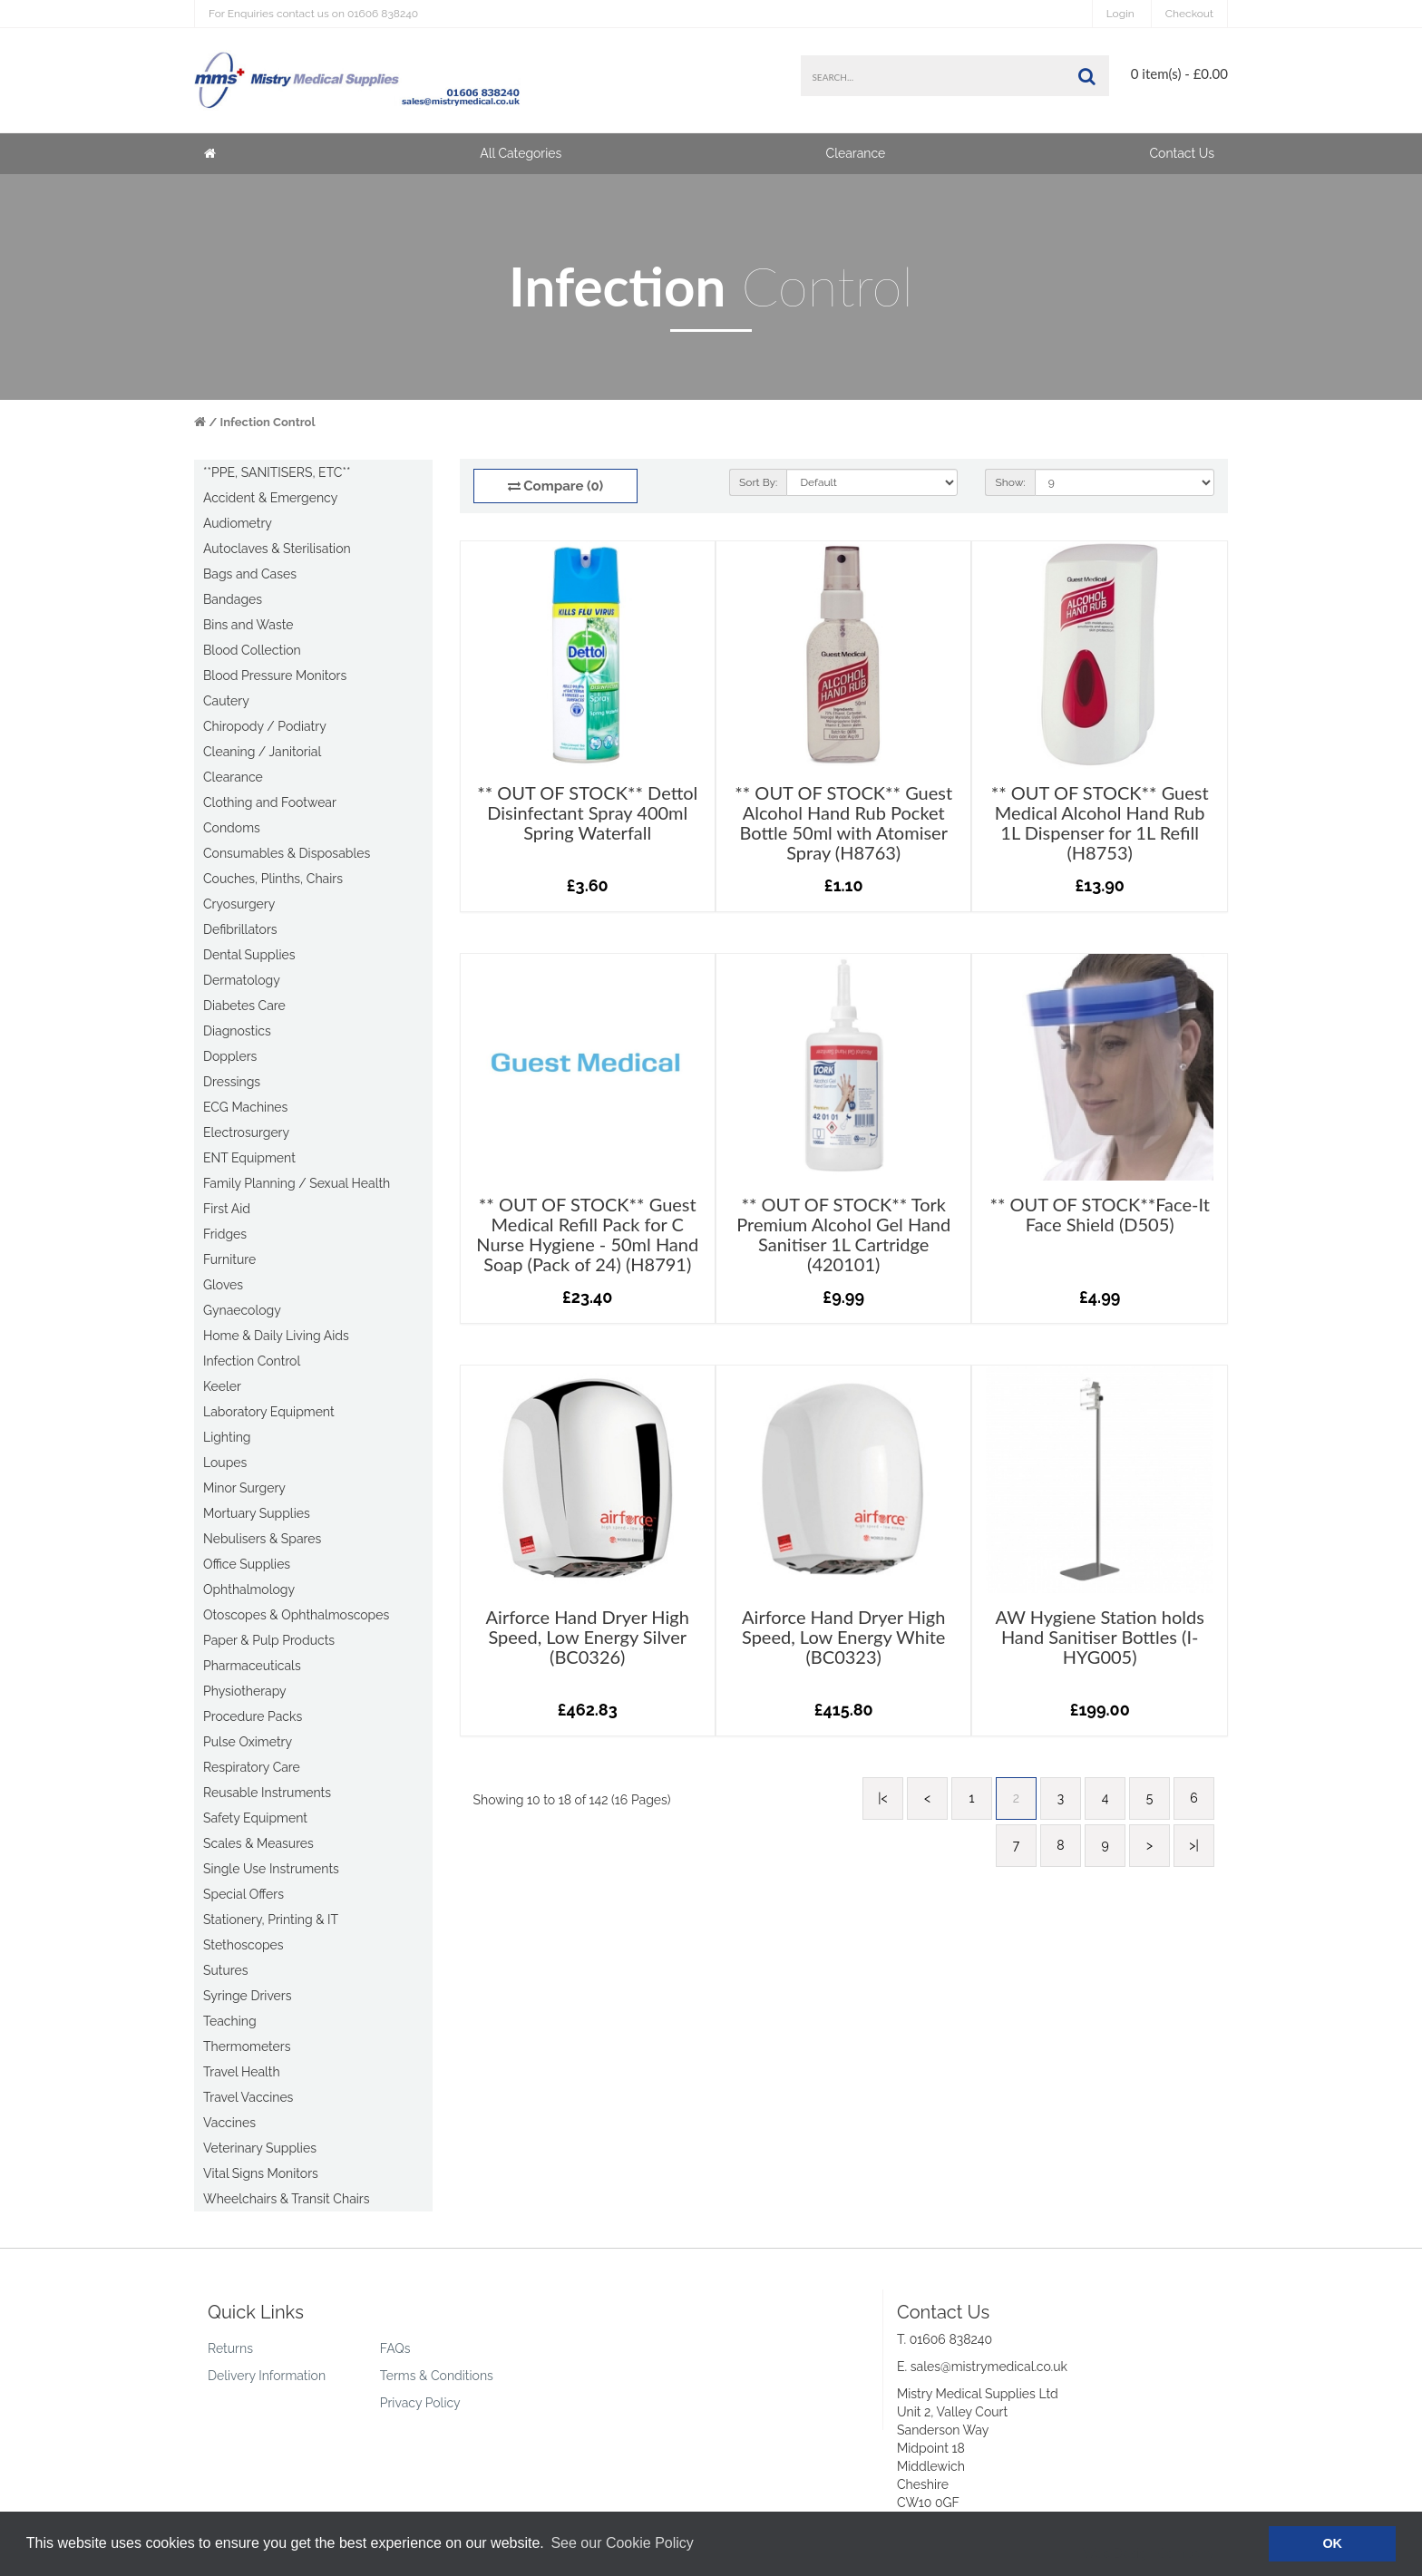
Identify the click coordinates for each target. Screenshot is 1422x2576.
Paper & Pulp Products (269, 1640)
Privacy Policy (420, 2403)
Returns (230, 2348)
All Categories (520, 153)
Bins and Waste (248, 624)
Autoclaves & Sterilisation (277, 548)
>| (1193, 1845)
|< (882, 1798)
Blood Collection (252, 650)
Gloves (223, 1285)
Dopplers (230, 1056)
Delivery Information (267, 2375)
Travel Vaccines (248, 2097)
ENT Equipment (249, 1158)
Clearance (856, 153)
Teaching (230, 2021)
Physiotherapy (245, 1691)
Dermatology (241, 980)
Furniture (229, 1259)
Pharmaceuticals (252, 1665)
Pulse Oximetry (247, 1742)
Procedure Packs (252, 1716)
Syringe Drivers (247, 1995)
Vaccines (229, 2122)
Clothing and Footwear (269, 802)
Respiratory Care (251, 1767)
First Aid (226, 1208)
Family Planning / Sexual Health (296, 1183)
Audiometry (237, 523)
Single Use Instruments (271, 1869)
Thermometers (247, 2046)
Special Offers (243, 1894)
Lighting (227, 1437)
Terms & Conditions (436, 2375)
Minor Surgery (244, 1488)
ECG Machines (245, 1107)
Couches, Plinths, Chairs (273, 878)
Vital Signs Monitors (260, 2173)
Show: (1010, 482)
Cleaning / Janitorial (262, 751)
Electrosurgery (246, 1132)
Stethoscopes (243, 1945)
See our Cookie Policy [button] (621, 2543)
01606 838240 (313, 13)
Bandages (232, 599)
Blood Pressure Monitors (274, 675)
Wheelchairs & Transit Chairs (286, 2199)
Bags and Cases (250, 574)
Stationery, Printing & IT (270, 1919)
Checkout (1189, 13)
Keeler (222, 1386)
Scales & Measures (258, 1843)
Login (1120, 13)
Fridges (225, 1234)
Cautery (226, 701)
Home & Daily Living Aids (276, 1335)
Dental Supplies (249, 955)
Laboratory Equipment (269, 1412)
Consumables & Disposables (286, 853)
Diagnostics (237, 1031)
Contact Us (1182, 153)
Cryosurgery (239, 904)
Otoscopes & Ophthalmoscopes (296, 1615)
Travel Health (241, 2072)
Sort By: (758, 482)
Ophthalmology (249, 1589)
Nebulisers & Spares (262, 1538)
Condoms (231, 828)
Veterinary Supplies (260, 2148)
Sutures (225, 1970)
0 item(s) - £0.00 (1179, 73)
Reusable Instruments (267, 1792)
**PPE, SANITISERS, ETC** (276, 472)
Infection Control (268, 422)
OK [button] (1332, 2543)
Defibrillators (240, 929)
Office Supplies (246, 1564)
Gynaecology (242, 1310)
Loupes (225, 1462)
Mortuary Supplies (256, 1513)
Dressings (231, 1081)
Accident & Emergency (270, 498)
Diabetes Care (244, 1005)
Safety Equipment (255, 1818)
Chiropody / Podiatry (264, 726)
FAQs (395, 2348)
